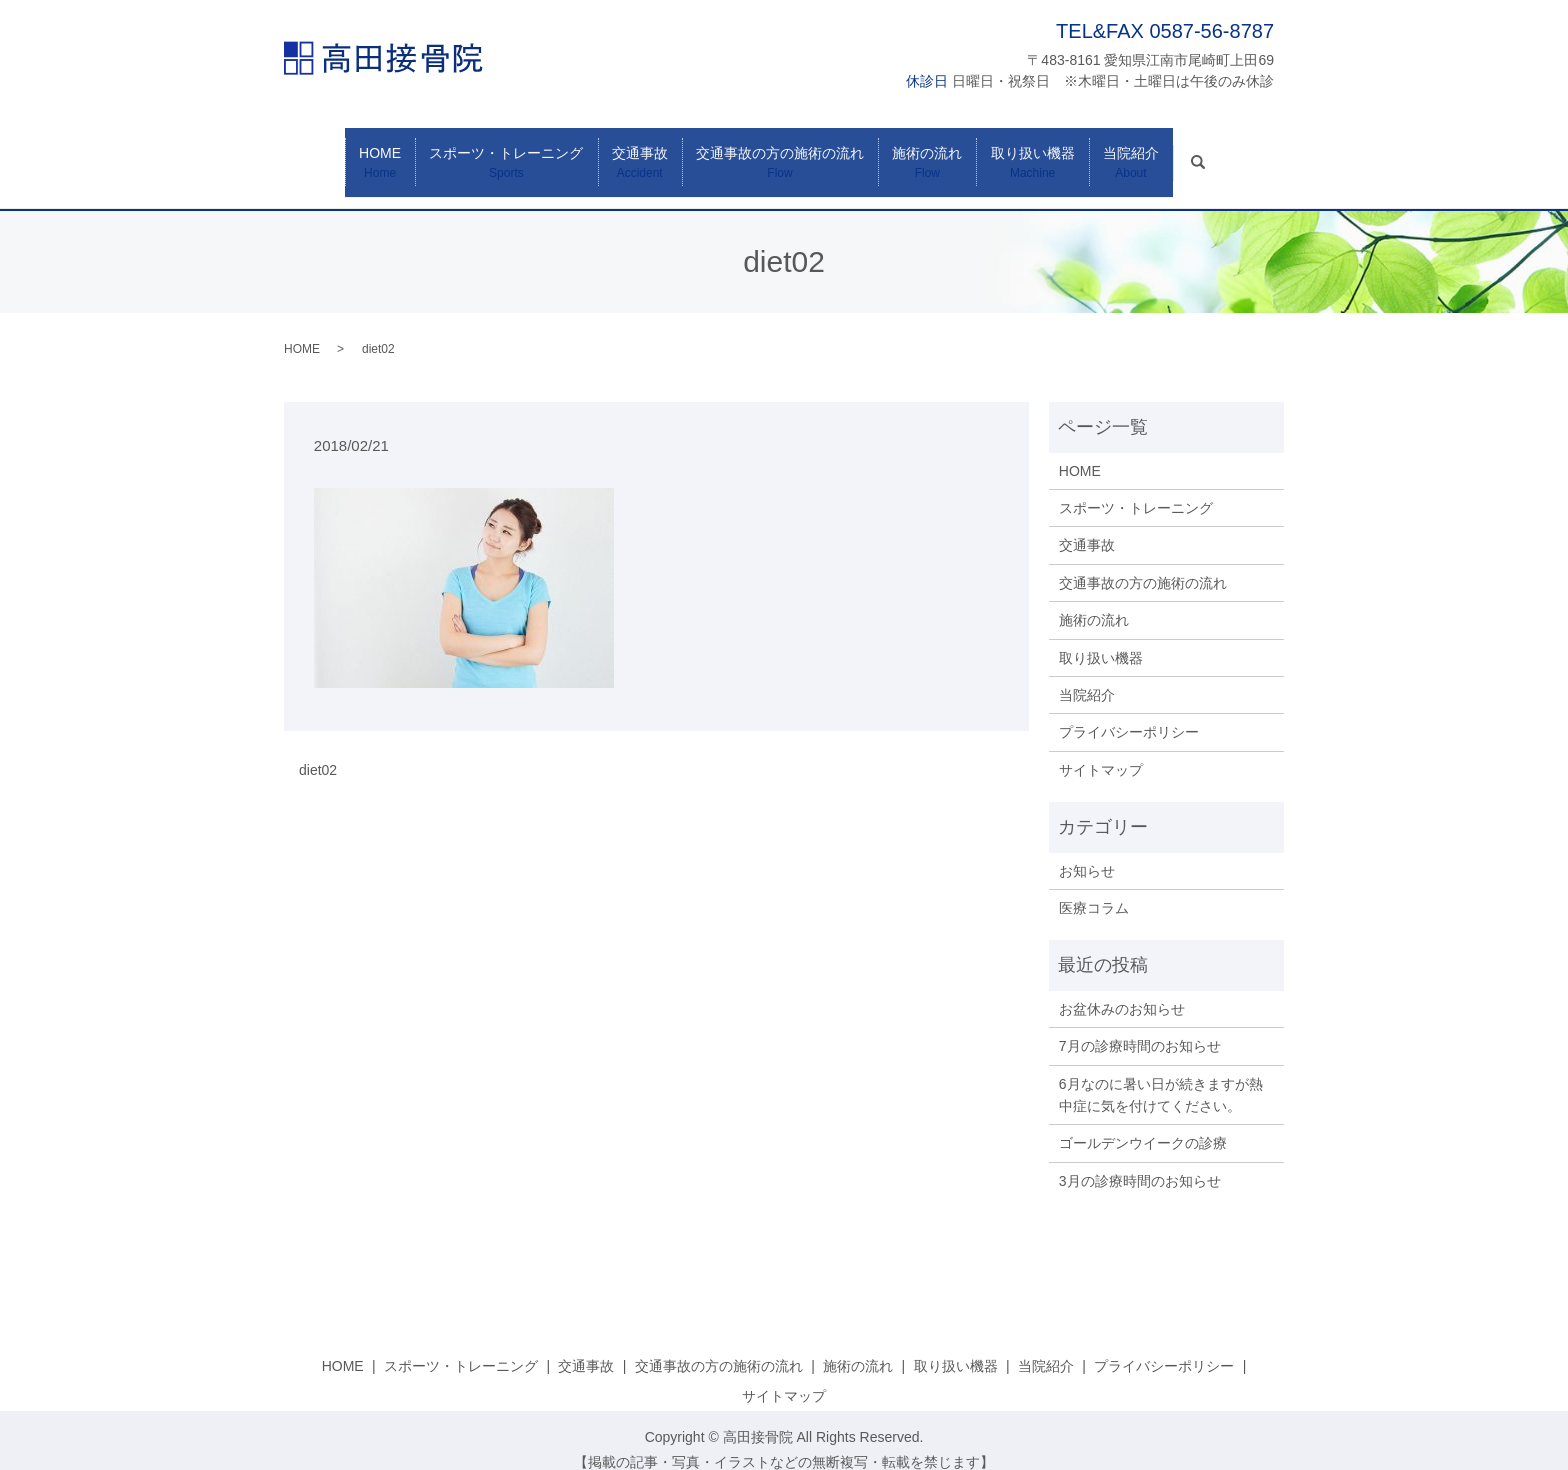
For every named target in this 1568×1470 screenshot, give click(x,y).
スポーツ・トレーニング (490, 153)
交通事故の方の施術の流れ (780, 153)
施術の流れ (935, 153)
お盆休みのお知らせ (1122, 989)
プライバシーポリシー (1129, 713)
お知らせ (1087, 851)
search (1242, 142)
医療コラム (1094, 888)
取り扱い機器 (1049, 153)
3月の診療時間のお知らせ (1140, 1161)
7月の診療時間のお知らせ (1140, 1026)
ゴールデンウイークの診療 (1143, 1124)
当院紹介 (1155, 153)
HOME (356, 153)
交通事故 (632, 153)
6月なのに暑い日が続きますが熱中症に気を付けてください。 (1161, 1075)
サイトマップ (1101, 750)
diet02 (318, 750)
